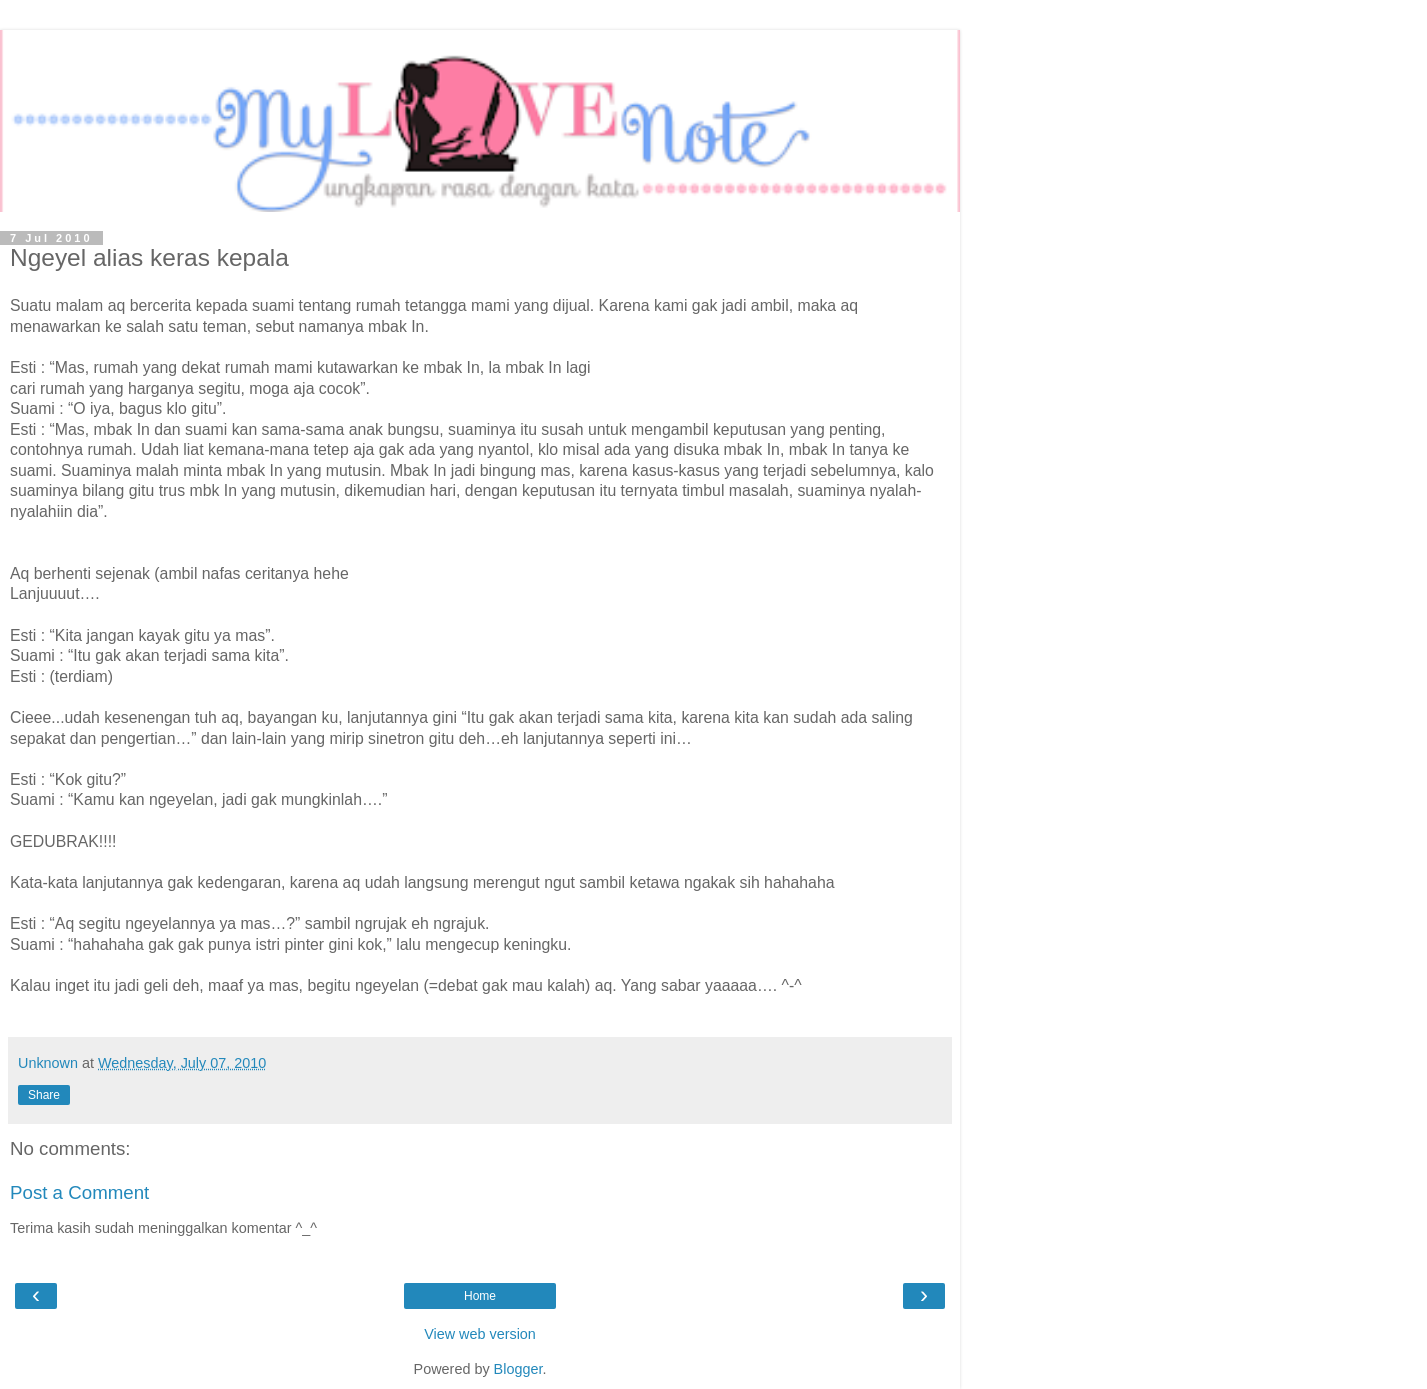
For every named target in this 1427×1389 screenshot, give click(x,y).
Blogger (518, 1369)
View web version (480, 1334)
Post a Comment (79, 1192)
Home (480, 1296)
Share (44, 1095)
